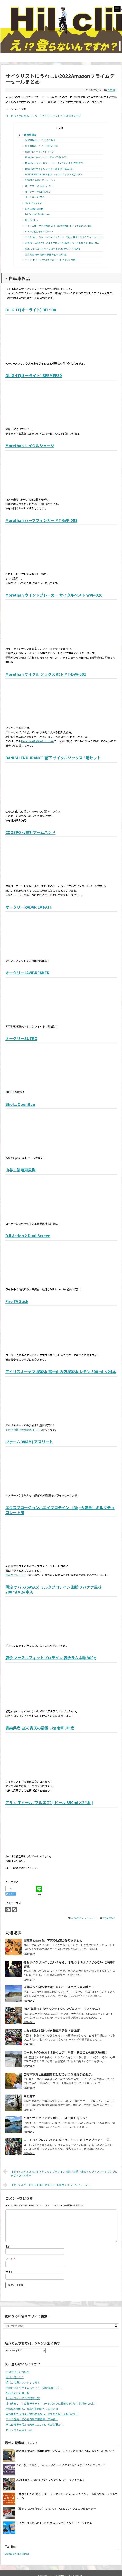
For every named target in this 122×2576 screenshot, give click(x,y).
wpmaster (109, 1918)
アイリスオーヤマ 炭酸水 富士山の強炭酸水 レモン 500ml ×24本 (58, 225)
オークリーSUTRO (34, 197)
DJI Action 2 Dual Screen (37, 214)
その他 (111, 90)
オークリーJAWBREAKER (38, 191)
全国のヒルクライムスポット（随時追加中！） (33, 2388)
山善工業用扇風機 (34, 208)
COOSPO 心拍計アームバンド (40, 180)
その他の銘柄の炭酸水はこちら (23, 1430)
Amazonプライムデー (84, 1918)
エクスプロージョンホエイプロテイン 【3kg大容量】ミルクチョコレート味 (64, 237)
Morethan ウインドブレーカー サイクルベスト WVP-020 (54, 163)
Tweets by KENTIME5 (16, 2553)
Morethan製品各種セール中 (37, 741)
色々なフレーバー (15, 1575)
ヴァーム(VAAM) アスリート (39, 231)
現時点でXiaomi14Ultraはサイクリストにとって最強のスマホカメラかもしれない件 (65, 2451)
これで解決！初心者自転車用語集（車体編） (52, 2030)
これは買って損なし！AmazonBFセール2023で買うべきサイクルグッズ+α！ (61, 2465)
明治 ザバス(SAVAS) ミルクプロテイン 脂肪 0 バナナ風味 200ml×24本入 (62, 243)
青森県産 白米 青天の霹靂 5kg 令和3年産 (46, 254)
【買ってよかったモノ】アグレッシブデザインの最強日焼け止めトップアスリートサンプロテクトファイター (60, 2173)
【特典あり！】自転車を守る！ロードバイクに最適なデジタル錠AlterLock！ (51, 2403)
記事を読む (29, 1953)
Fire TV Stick (31, 220)
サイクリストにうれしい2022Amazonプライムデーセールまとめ (54, 2523)
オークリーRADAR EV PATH (39, 186)
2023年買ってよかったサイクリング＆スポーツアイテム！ (62, 2009)
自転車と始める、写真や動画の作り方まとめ (52, 1940)
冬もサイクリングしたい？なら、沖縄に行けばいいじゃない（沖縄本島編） (69, 1964)
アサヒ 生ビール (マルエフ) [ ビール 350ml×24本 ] (50, 260)
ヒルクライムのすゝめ (19, 2430)
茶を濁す (29, 2096)
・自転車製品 (29, 134)
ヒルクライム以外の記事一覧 (23, 2398)
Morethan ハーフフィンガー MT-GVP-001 (46, 157)
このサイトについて (17, 2372)
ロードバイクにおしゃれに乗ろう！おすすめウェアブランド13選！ (68, 2140)
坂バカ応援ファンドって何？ (23, 2382)
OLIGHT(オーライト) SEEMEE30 (41, 146)
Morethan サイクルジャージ (39, 151)
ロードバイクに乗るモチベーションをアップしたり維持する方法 (43, 116)
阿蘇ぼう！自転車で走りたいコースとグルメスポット (58, 1987)
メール (10, 2259)
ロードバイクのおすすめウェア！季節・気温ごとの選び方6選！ (65, 2052)
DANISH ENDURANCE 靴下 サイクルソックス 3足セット (53, 174)
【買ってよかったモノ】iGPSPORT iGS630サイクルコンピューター (47, 2184)
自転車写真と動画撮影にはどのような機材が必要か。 (58, 2074)
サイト (9, 2272)
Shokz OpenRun (33, 203)
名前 (8, 2246)
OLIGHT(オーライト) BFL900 (40, 140)
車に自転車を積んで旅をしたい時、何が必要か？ (34, 2424)
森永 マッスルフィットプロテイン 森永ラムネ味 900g (52, 248)
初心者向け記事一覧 (17, 2393)
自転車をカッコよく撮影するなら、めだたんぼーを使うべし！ (42, 2414)
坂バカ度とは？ (15, 2377)
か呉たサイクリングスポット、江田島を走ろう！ (55, 2118)
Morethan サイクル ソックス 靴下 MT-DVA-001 (49, 168)
